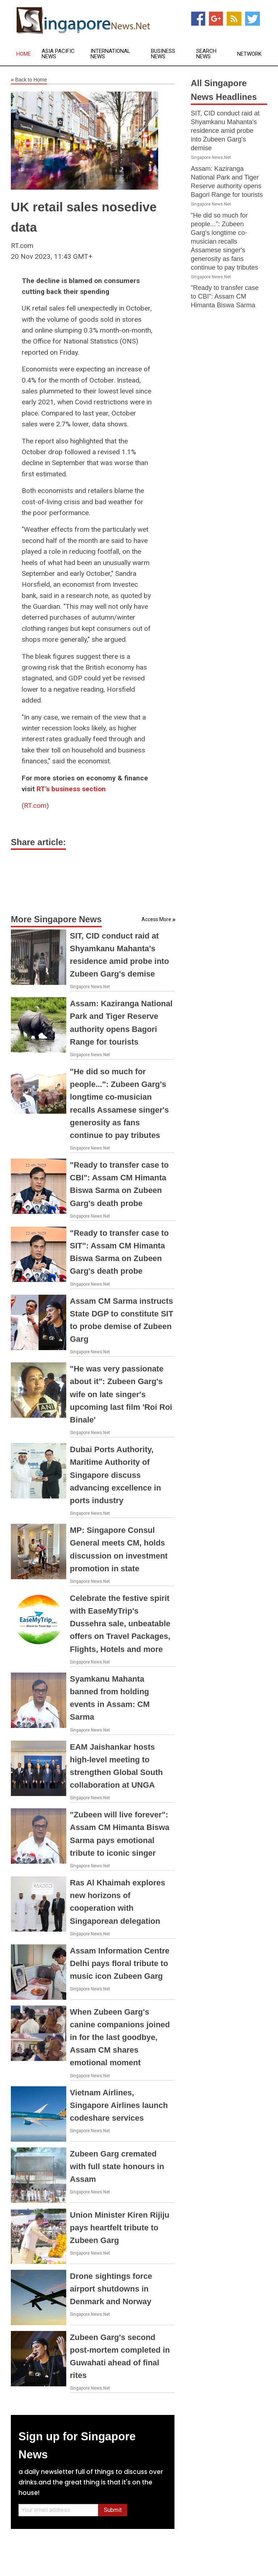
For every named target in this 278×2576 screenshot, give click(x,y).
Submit (113, 2510)
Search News (206, 54)
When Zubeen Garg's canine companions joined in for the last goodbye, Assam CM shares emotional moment (120, 2037)
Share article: (38, 842)
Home (23, 54)
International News (110, 54)
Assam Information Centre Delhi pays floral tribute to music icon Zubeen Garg (119, 1963)
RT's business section (71, 789)
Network (249, 54)
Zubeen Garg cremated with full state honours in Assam (117, 2166)
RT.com (35, 805)
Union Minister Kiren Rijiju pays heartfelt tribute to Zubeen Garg (119, 2227)
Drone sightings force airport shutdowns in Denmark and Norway (111, 2289)
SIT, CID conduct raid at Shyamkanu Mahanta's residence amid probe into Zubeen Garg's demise (225, 131)
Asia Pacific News (58, 54)
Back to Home (29, 80)
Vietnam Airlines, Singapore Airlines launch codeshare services (119, 2105)
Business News (163, 54)
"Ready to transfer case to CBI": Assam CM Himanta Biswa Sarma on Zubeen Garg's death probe (226, 305)
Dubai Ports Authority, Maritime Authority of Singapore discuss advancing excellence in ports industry (115, 1475)
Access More (156, 919)
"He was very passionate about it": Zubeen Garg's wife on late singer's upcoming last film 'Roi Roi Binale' (121, 1394)
